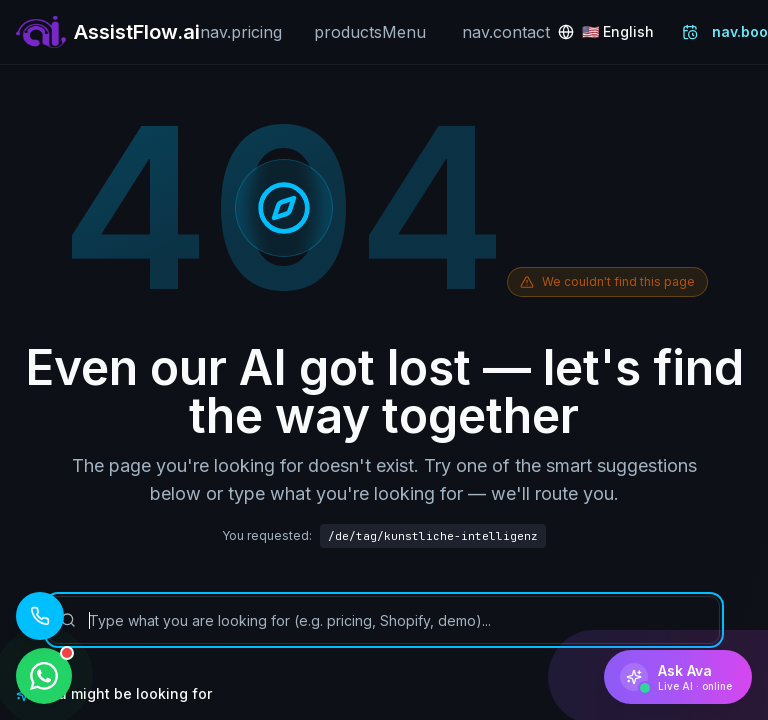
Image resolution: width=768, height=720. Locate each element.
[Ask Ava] (678, 677)
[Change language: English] (606, 32)
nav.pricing (241, 32)
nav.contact (506, 32)
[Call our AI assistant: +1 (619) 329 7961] (40, 616)
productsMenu (370, 32)
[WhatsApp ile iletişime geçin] (44, 676)
